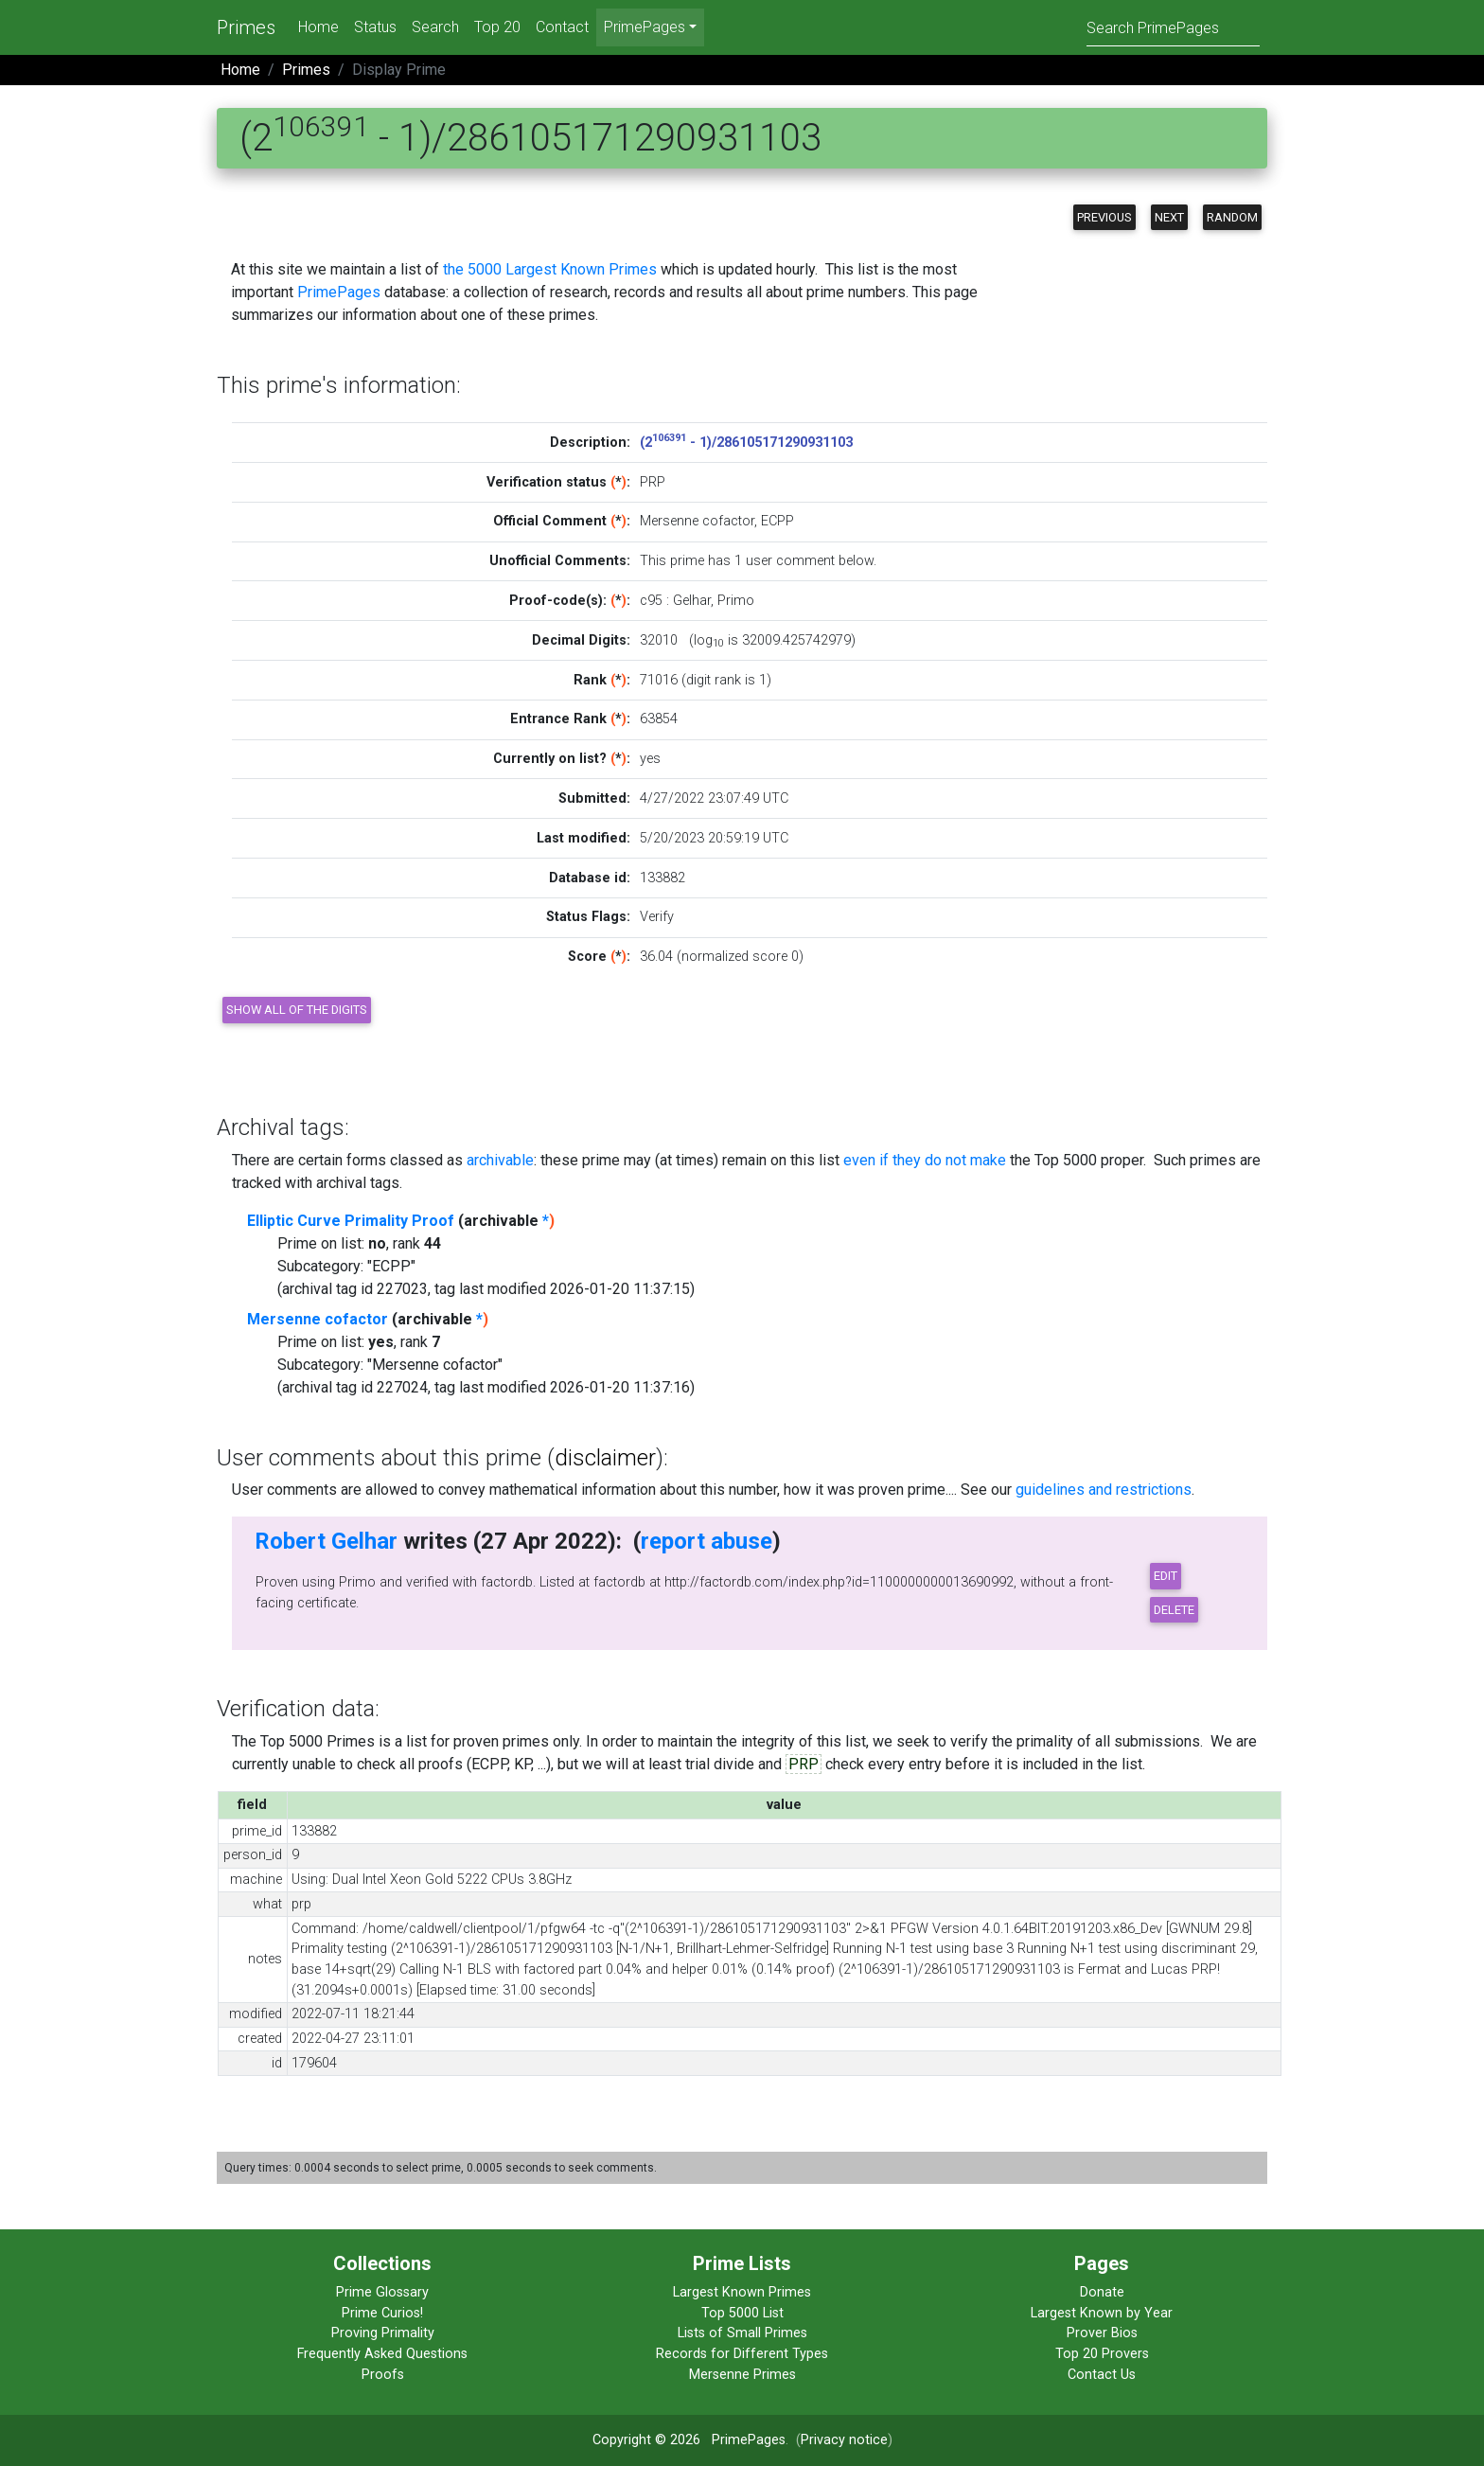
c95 (651, 601)
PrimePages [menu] (644, 27)
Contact (562, 27)
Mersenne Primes (742, 2375)
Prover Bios (1102, 2333)
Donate (1102, 2292)
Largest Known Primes (742, 2292)
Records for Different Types (742, 2354)
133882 (662, 878)
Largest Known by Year (1102, 2313)
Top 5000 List (742, 2313)
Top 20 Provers (1102, 2354)
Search (435, 27)
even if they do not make (924, 1160)
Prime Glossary (382, 2292)
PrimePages (338, 292)
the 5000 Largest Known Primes (550, 269)
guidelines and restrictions (1104, 1490)
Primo (735, 601)
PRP (803, 1764)
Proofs (383, 2375)
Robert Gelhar (326, 1541)
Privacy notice (844, 2440)
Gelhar (692, 601)
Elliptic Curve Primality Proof (350, 1221)
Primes (246, 27)
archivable (500, 1160)
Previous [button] (1104, 217)
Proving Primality (382, 2333)
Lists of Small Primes (742, 2333)
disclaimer (605, 1458)
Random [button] (1232, 217)
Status (375, 27)
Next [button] (1169, 217)
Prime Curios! (382, 2313)
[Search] (1173, 27)
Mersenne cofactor (317, 1319)
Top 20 (497, 27)
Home (318, 27)
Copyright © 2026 (646, 2440)
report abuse (706, 1541)
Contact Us (1102, 2375)
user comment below (810, 561)
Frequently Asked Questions (382, 2354)
